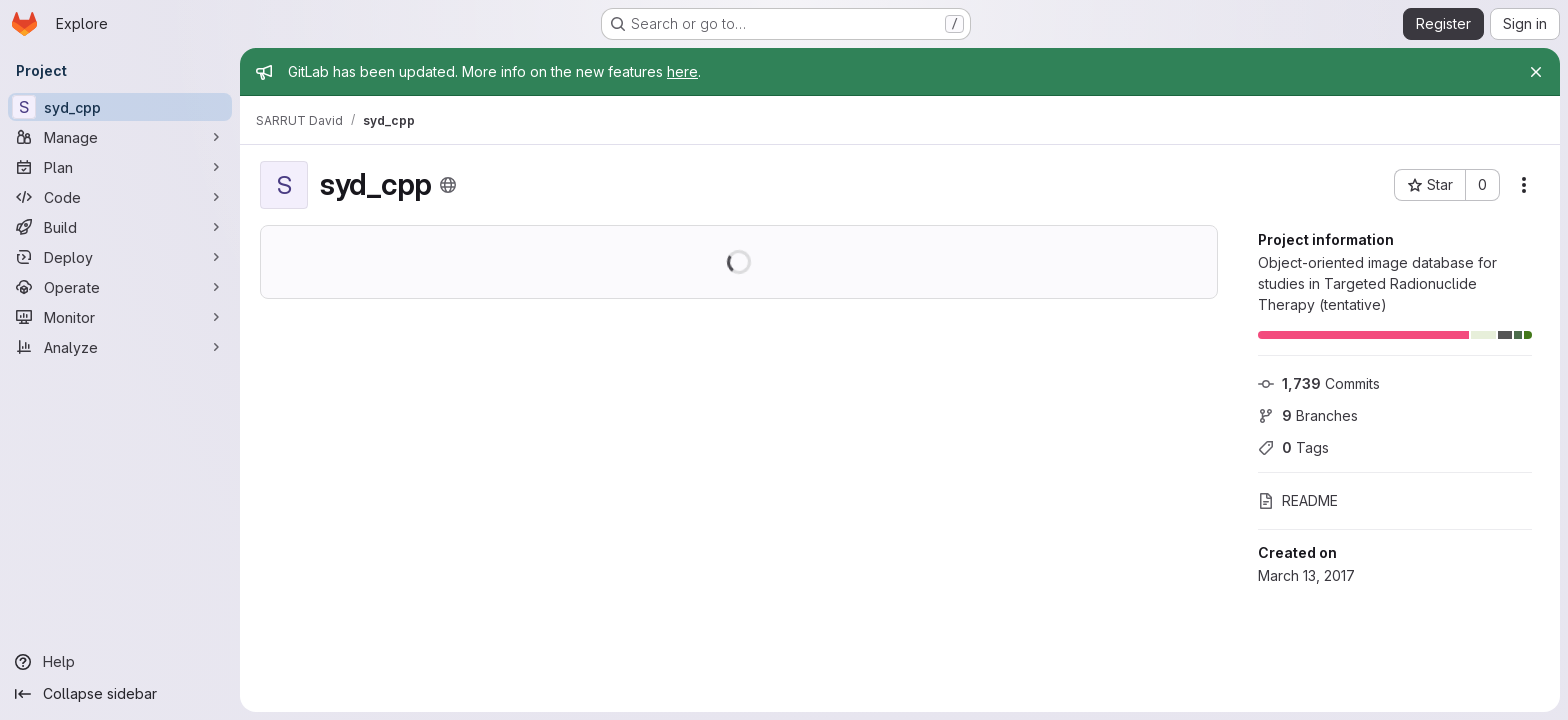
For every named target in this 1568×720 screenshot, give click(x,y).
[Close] (1536, 72)
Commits (1319, 383)
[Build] (120, 227)
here (682, 71)
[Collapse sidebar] (120, 694)
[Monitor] (120, 317)
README (1298, 500)
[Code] (120, 197)
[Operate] (120, 287)
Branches (1308, 415)
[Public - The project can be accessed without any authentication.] (448, 185)
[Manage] (120, 137)
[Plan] (120, 167)
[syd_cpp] (120, 107)
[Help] (120, 662)
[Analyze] (120, 347)
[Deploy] (120, 257)
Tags (1293, 447)
